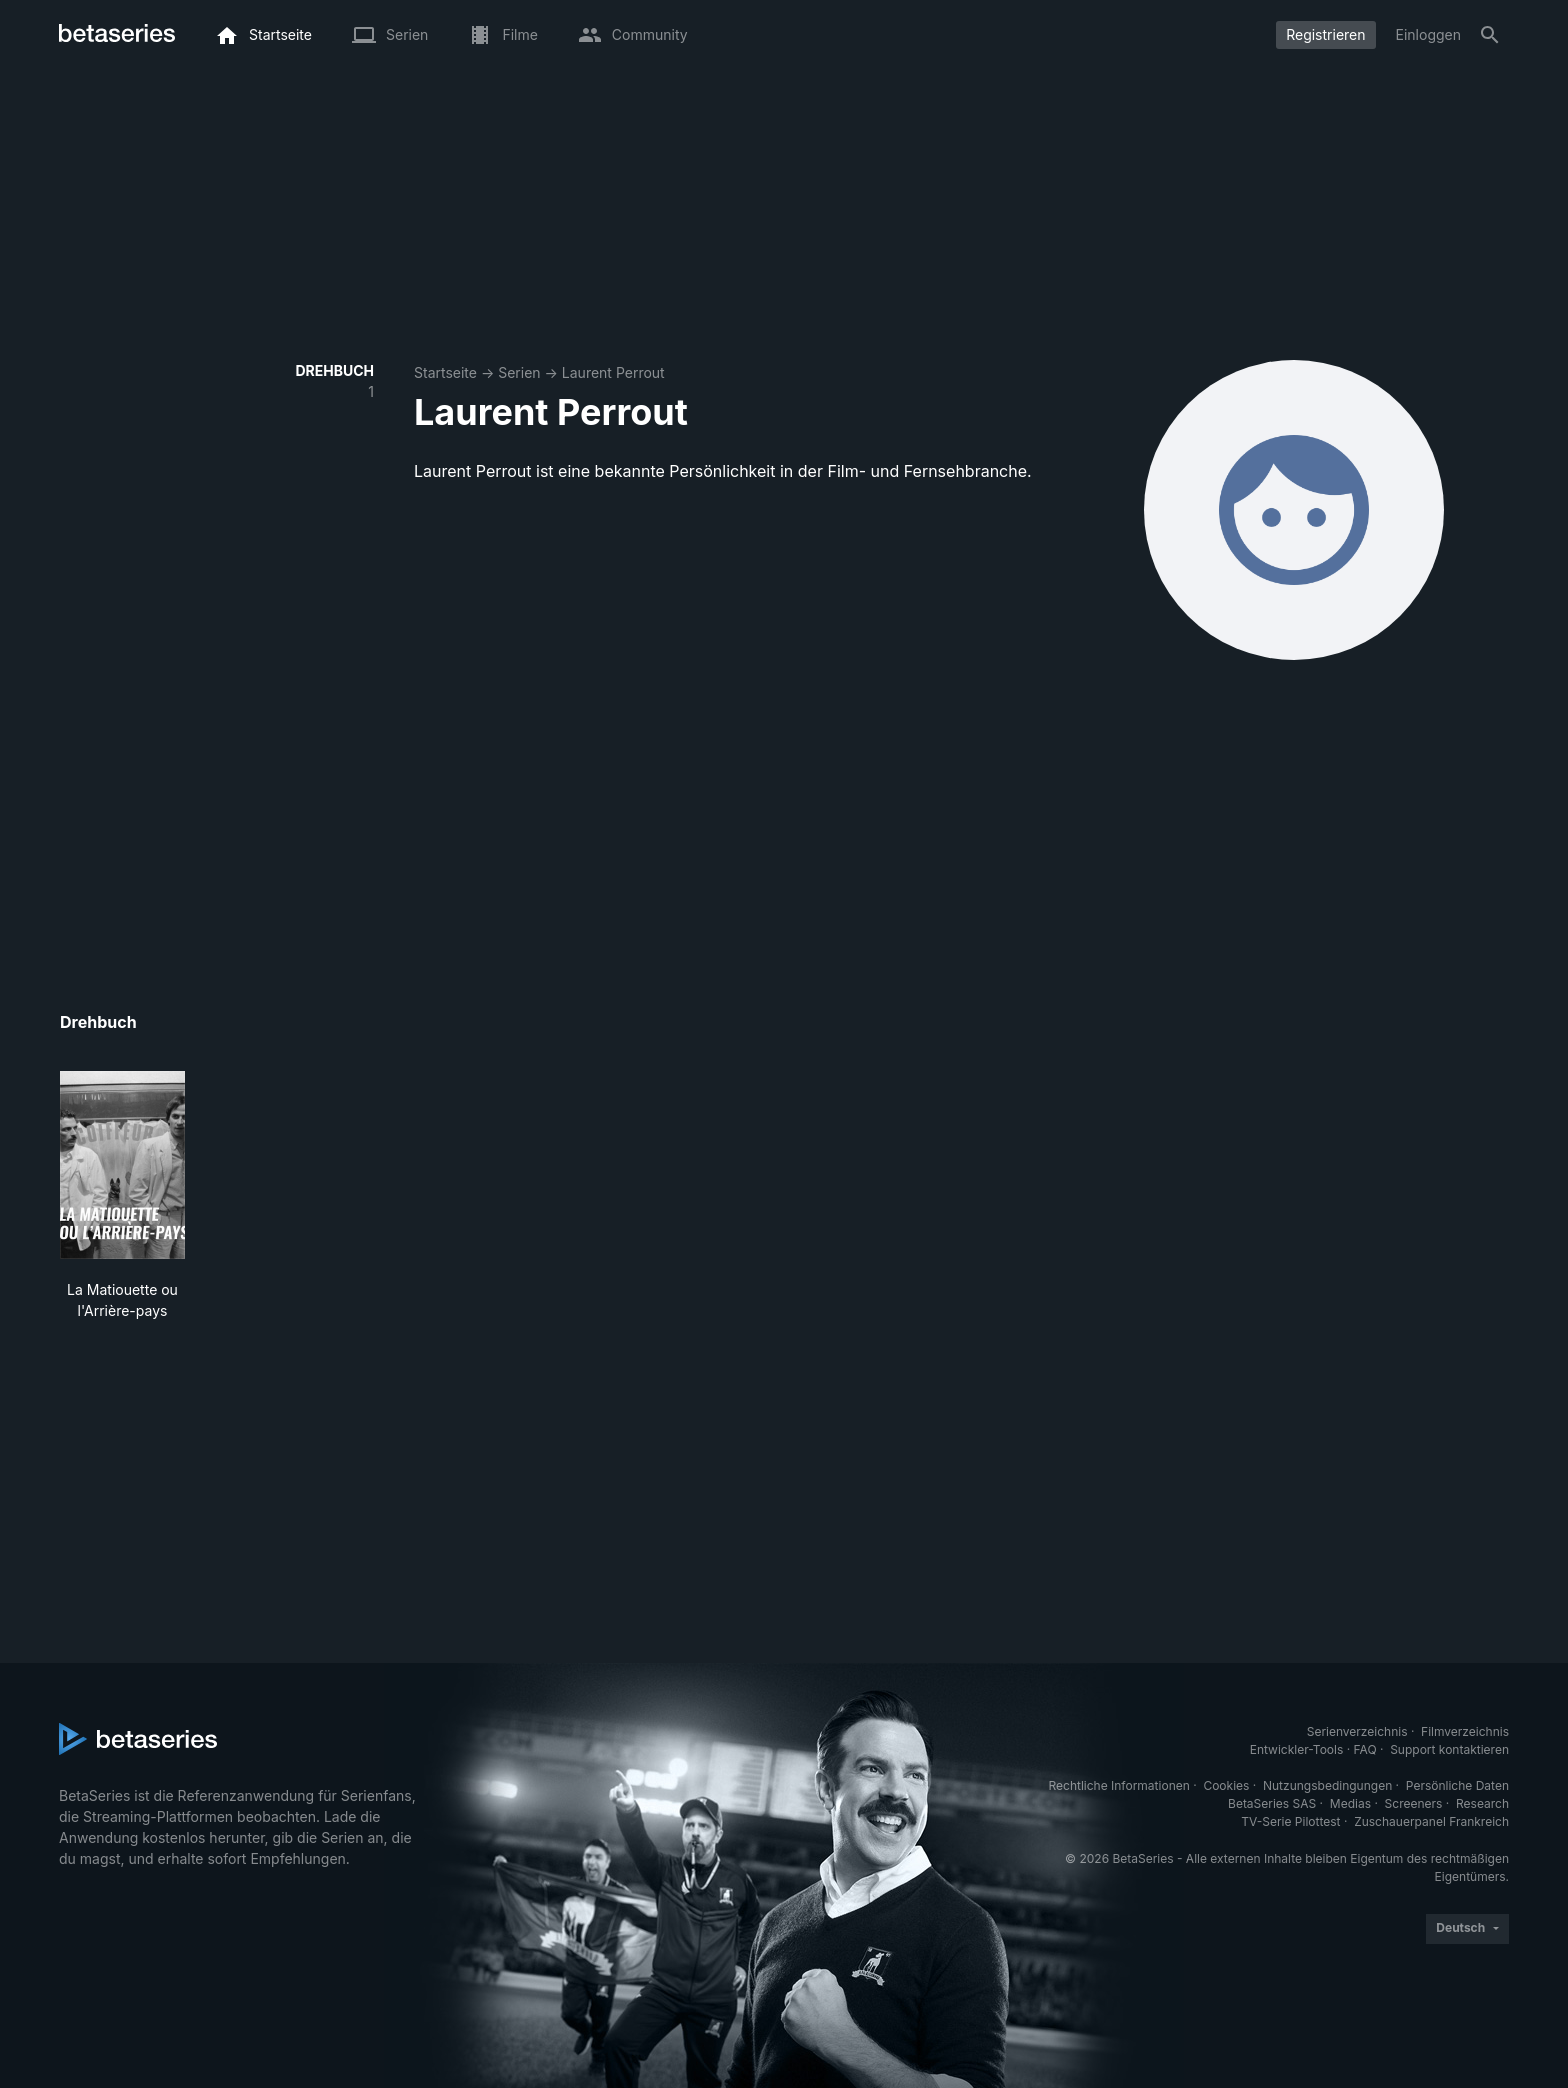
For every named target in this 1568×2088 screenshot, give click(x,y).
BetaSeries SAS (1272, 1803)
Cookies (1226, 1785)
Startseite (445, 372)
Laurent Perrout (613, 372)
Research (1482, 1803)
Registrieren (1325, 34)
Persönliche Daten (1457, 1785)
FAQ (1365, 1749)
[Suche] (1490, 35)
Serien (519, 372)
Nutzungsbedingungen (1327, 1785)
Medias (1350, 1803)
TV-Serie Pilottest (1290, 1821)
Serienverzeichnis (1357, 1731)
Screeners (1414, 1803)
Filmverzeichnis (1465, 1731)
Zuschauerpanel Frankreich (1431, 1821)
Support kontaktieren (1449, 1749)
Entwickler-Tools (1297, 1749)
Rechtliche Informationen (1119, 1785)
